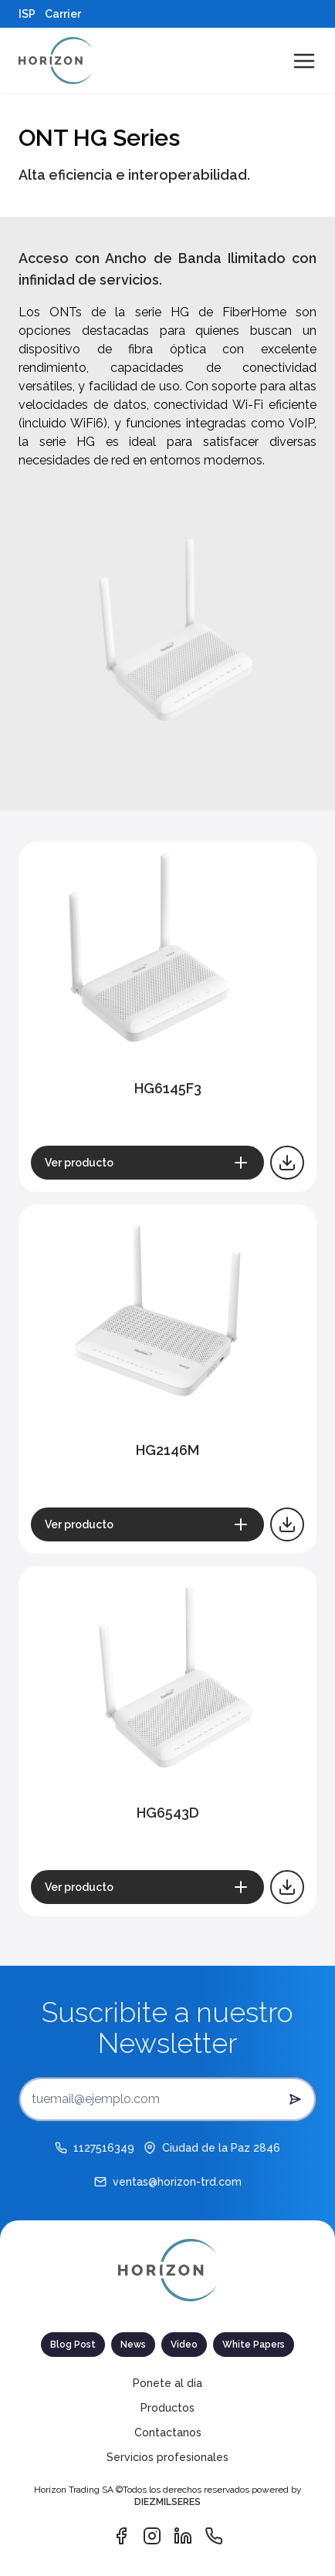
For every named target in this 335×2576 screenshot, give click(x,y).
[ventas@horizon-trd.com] (168, 2181)
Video (184, 2344)
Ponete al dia (167, 2383)
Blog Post (73, 2344)
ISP (27, 14)
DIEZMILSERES (167, 2502)
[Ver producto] (147, 1163)
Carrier (63, 14)
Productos (167, 2408)
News (133, 2344)
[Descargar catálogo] (287, 1163)
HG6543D (168, 1813)
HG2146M (167, 1450)
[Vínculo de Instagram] (152, 2536)
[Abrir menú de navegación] (304, 61)
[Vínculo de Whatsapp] (214, 2536)
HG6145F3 (167, 1088)
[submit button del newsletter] (295, 2099)
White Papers (253, 2344)
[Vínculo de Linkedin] (183, 2536)
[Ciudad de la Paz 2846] (212, 2148)
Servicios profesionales (167, 2457)
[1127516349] (94, 2148)
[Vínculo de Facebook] (121, 2536)
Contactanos (167, 2432)
